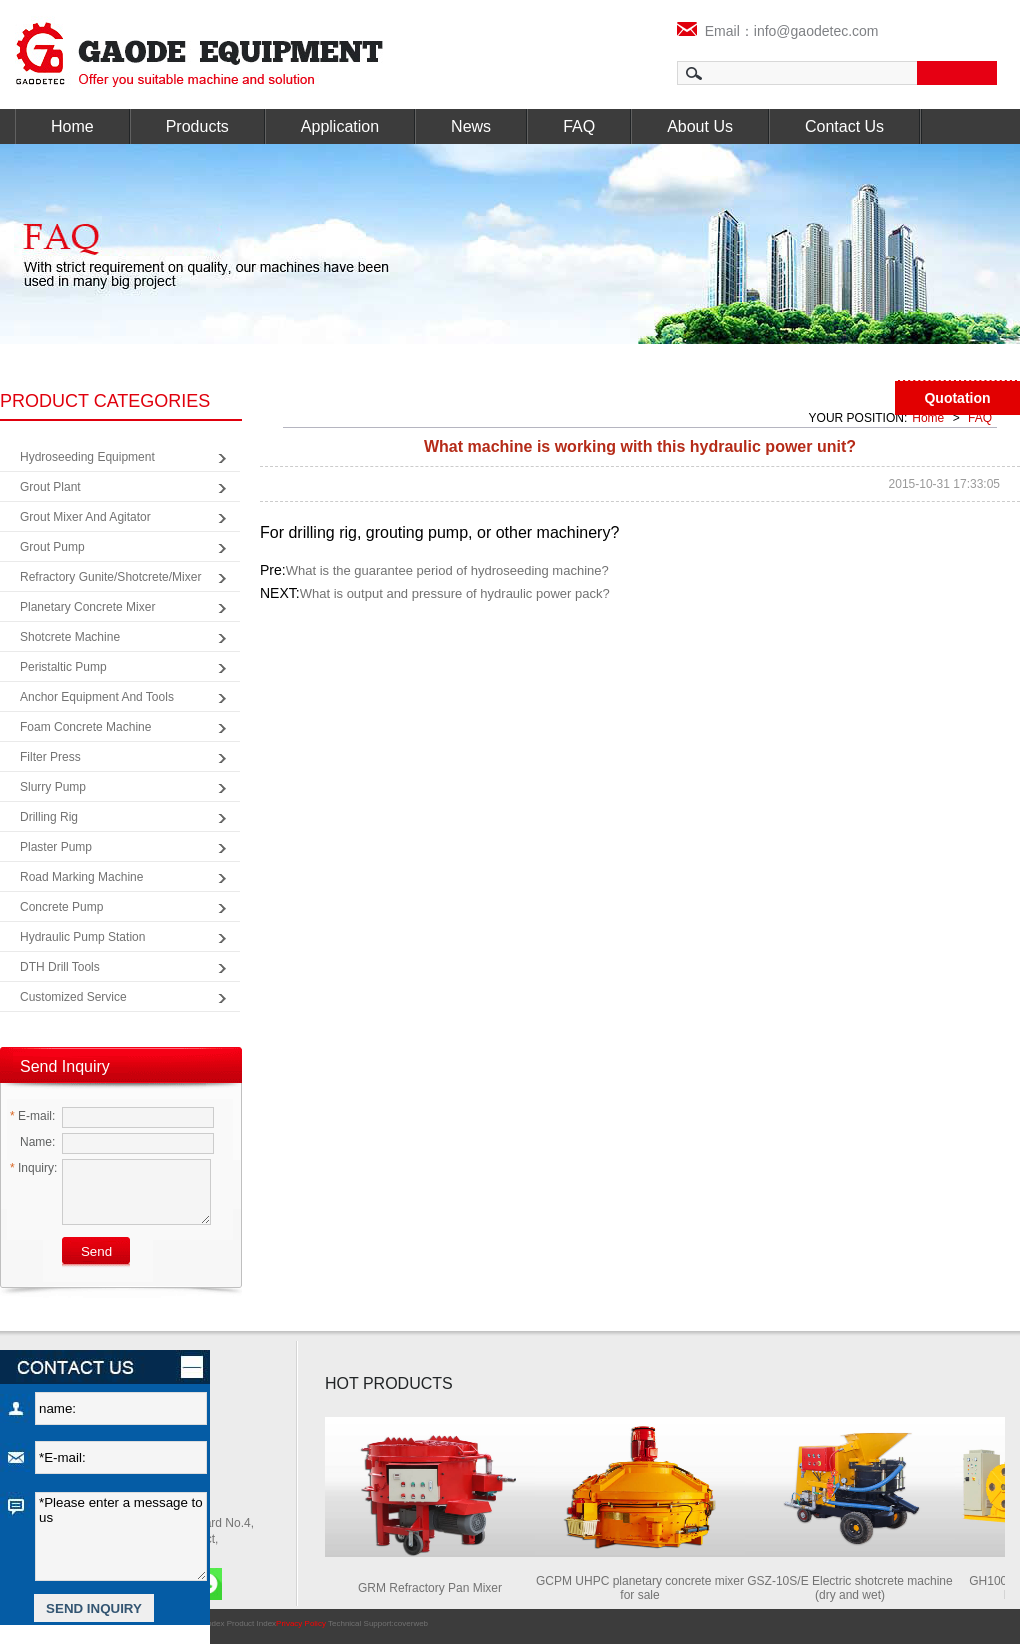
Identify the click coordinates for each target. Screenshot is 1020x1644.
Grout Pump (52, 547)
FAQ (579, 126)
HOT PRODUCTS (389, 1383)
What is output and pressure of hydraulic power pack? (455, 593)
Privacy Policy (301, 1623)
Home (72, 126)
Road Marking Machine (81, 877)
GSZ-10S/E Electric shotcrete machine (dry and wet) (853, 1588)
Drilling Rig (49, 817)
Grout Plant (50, 487)
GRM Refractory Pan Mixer (434, 1588)
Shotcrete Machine (70, 637)
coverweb (411, 1623)
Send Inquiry (65, 1066)
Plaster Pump (56, 847)
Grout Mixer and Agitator (85, 517)
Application (340, 126)
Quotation (957, 398)
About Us (700, 126)
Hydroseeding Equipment (87, 457)
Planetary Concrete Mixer (87, 607)
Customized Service (73, 997)
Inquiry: (33, 1168)
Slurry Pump (53, 787)
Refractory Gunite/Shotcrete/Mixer (110, 577)
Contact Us (844, 126)
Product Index (251, 1623)
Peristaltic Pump (63, 667)
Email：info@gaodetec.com (778, 31)
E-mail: (32, 1116)
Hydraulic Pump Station (82, 937)
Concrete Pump (61, 907)
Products (197, 126)
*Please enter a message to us (121, 1536)
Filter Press (50, 757)
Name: (32, 1142)
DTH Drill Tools (60, 967)
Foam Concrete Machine (85, 727)
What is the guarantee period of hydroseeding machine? (447, 570)
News (471, 126)
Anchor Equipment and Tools (97, 697)
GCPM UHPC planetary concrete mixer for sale (644, 1588)
